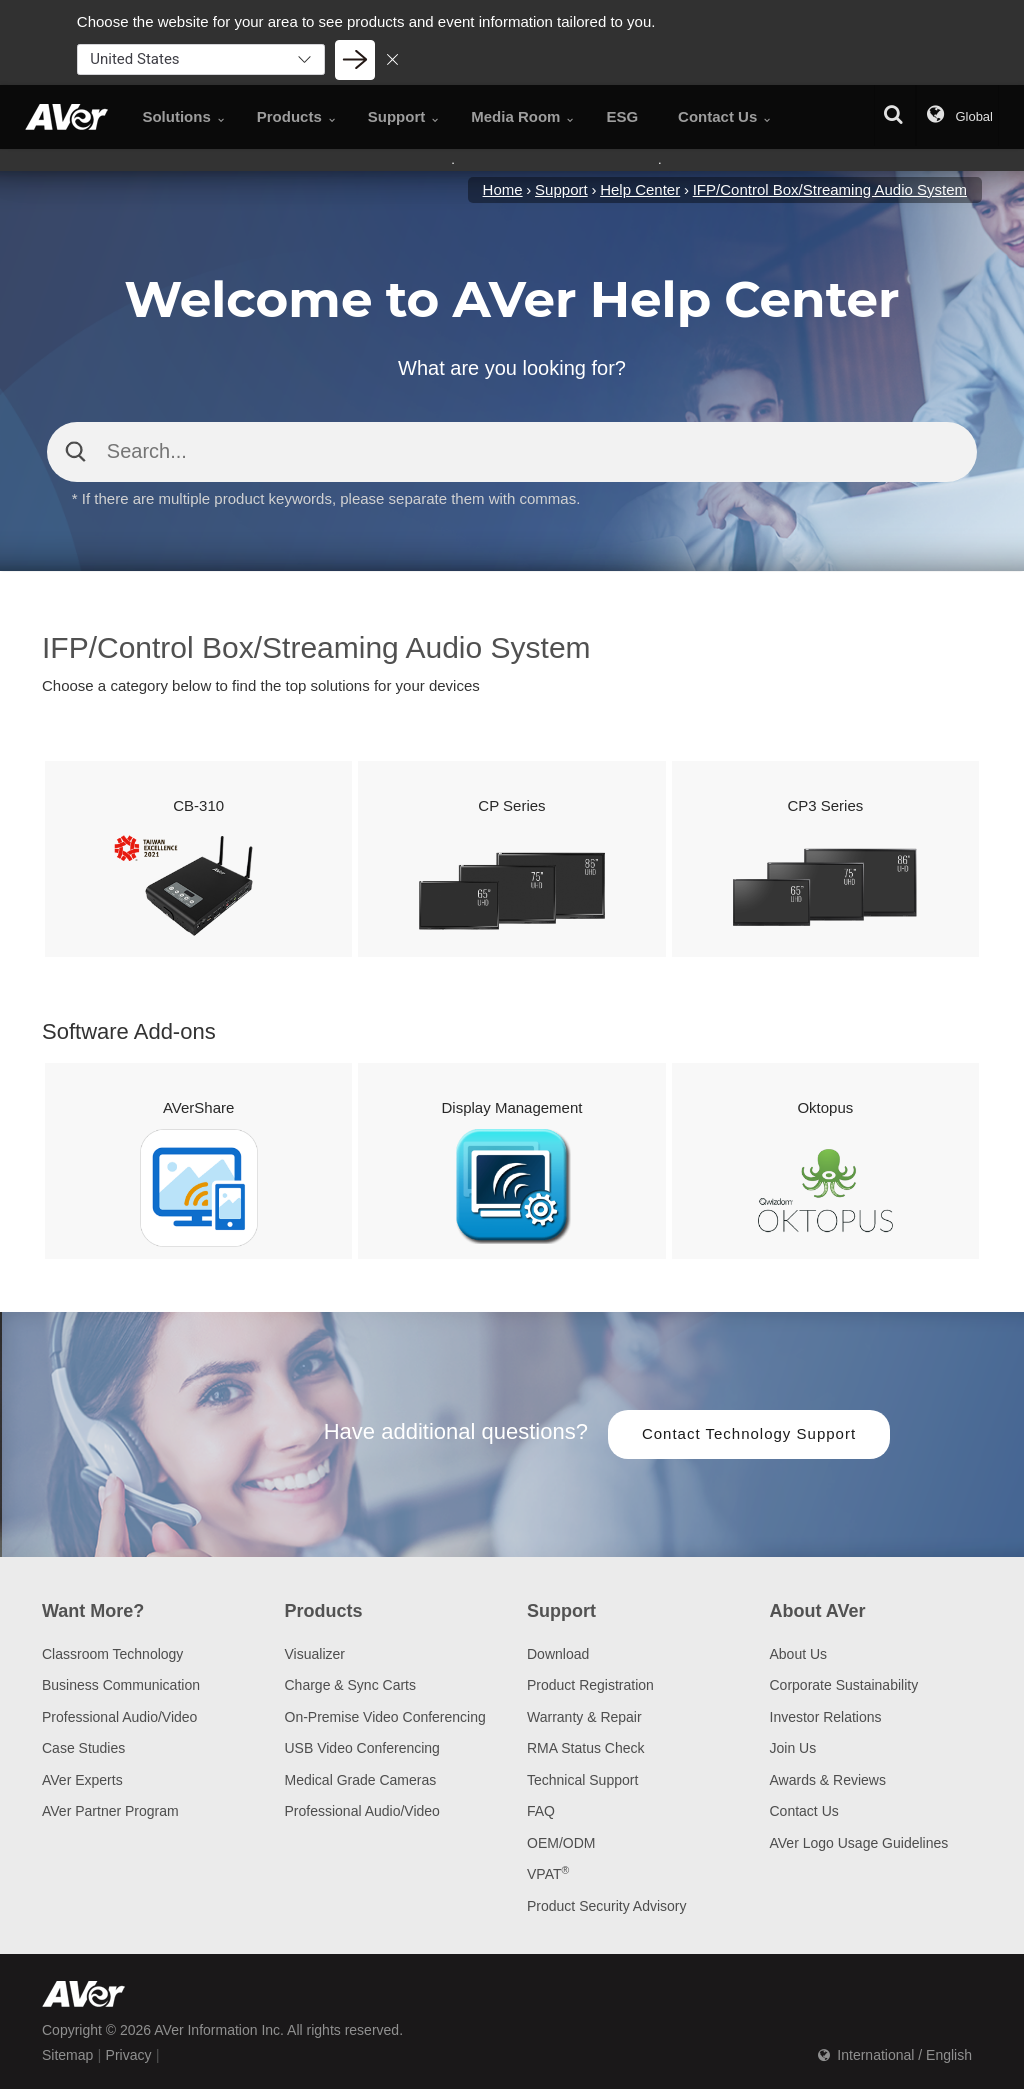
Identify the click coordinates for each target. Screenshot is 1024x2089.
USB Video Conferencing (362, 1748)
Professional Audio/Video (119, 1717)
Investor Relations (826, 1717)
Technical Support (582, 1780)
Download (558, 1654)
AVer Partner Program (110, 1811)
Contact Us (804, 1811)
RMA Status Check (586, 1748)
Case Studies (83, 1748)
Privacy (129, 2055)
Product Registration (590, 1685)
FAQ (541, 1811)
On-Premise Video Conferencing (385, 1717)
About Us (799, 1654)
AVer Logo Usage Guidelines (859, 1843)
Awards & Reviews (828, 1780)
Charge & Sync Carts (351, 1685)
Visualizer (315, 1654)
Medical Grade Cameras (361, 1780)
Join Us (793, 1748)
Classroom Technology (112, 1654)
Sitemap (67, 2055)
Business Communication (121, 1685)
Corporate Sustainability (844, 1685)
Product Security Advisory (607, 1906)
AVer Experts (82, 1780)
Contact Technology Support (749, 1433)
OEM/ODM (561, 1843)
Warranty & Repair (584, 1717)
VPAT (548, 1874)
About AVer (818, 1611)
